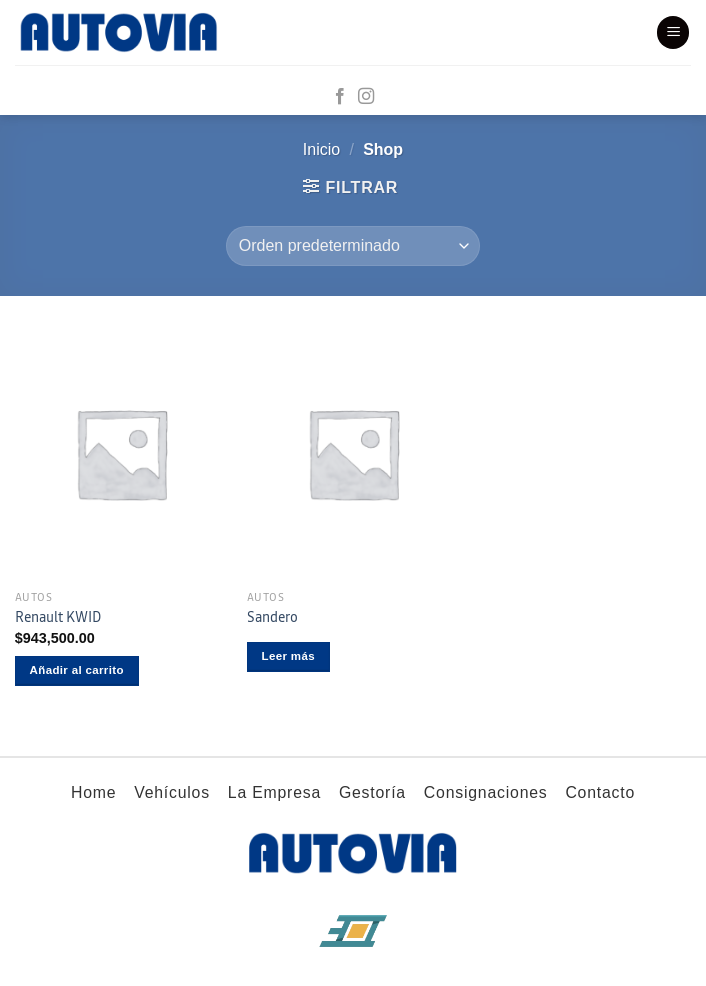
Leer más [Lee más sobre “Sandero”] (288, 656)
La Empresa (274, 792)
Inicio (321, 149)
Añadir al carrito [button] (77, 670)
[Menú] (673, 32)
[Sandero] (353, 453)
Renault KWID (58, 617)
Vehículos (172, 792)
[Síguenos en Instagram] (366, 97)
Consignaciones (486, 792)
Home (93, 792)
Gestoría (372, 792)
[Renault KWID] (121, 453)
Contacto (600, 792)
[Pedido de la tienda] (353, 246)
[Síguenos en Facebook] (340, 97)
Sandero (272, 617)
